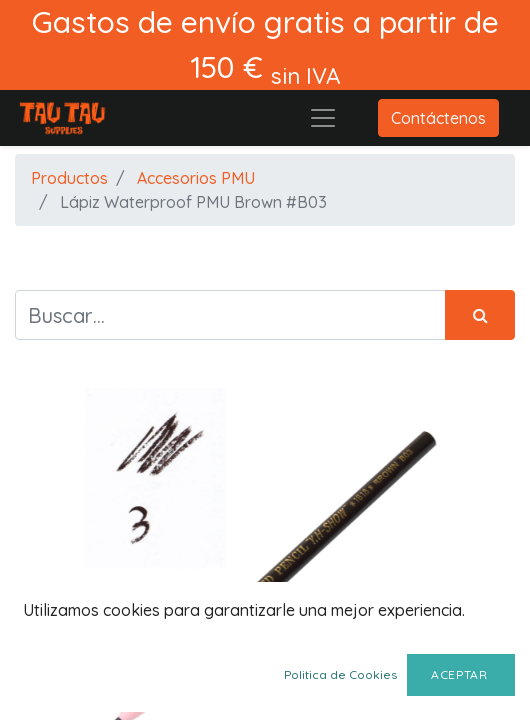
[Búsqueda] (480, 315)
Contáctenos (438, 118)
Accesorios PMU (196, 178)
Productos (69, 178)
